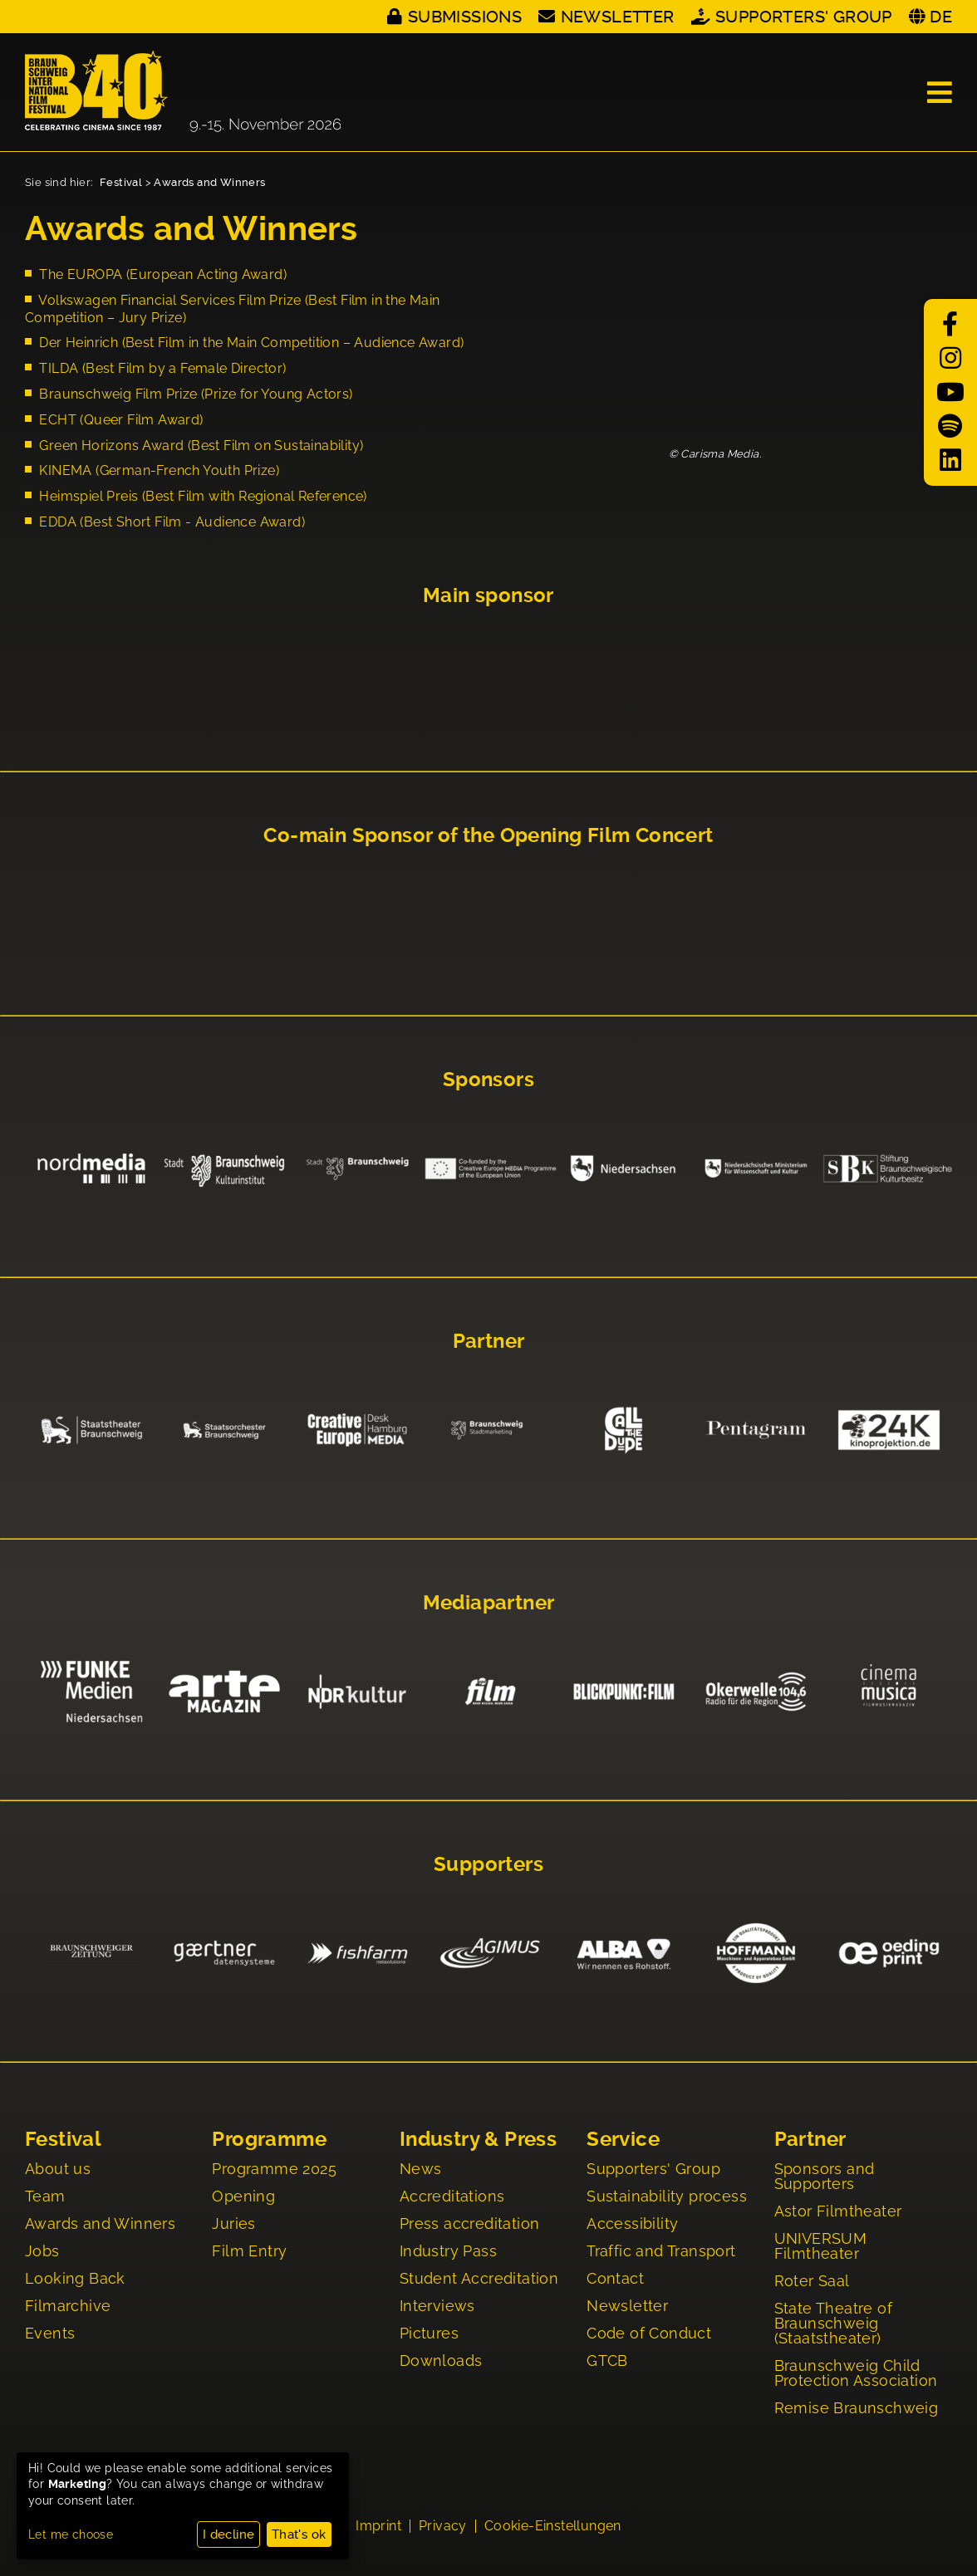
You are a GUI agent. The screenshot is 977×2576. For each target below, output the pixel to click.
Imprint (378, 2527)
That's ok (299, 2534)
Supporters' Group (803, 17)
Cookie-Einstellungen (552, 2527)
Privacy (443, 2527)
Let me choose (70, 2534)
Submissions (465, 17)
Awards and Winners (209, 182)
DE (941, 16)
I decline (229, 2534)
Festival (121, 182)
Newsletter (618, 17)
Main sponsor (488, 595)
